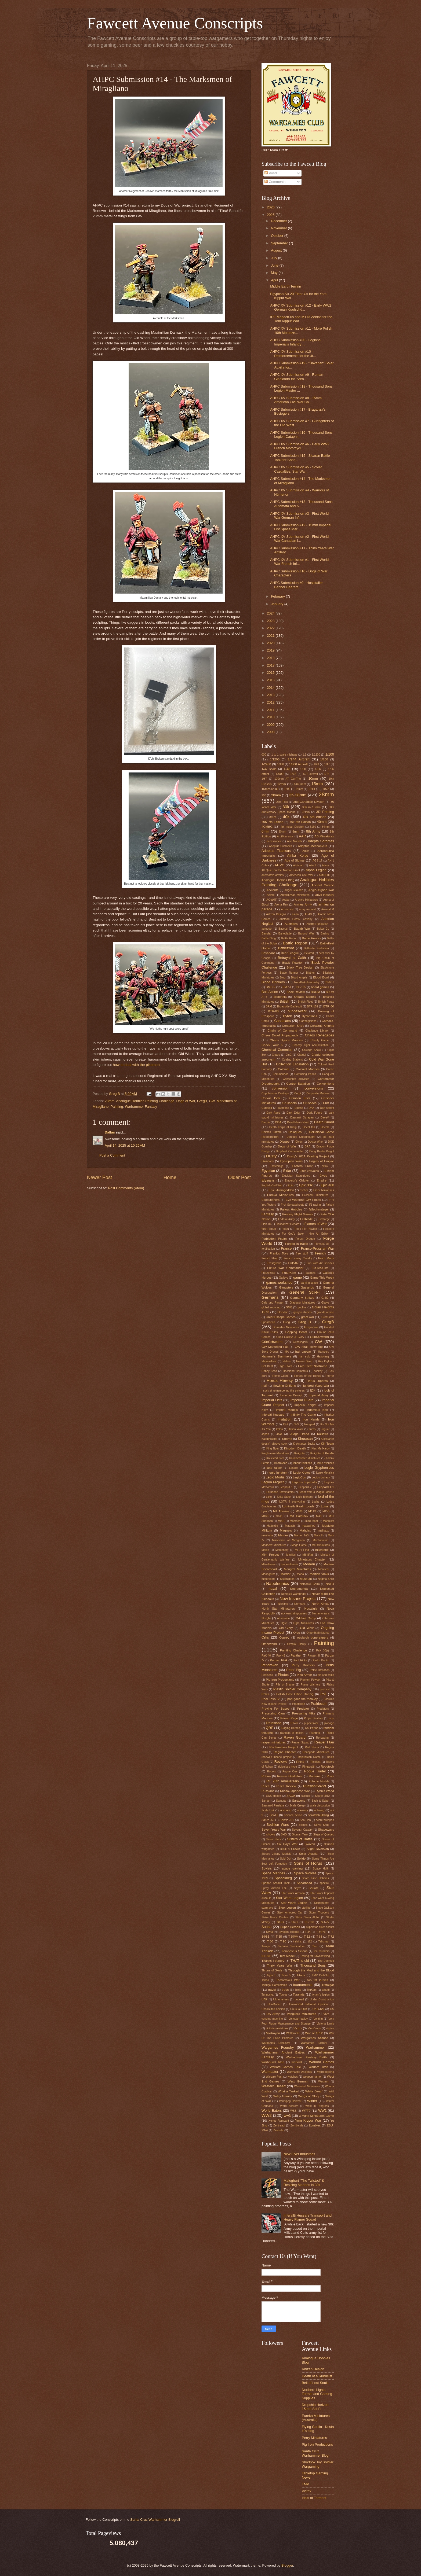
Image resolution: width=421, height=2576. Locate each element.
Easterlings (277, 1166)
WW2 (267, 2115)
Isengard (309, 1424)
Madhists (328, 1520)
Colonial (283, 1069)
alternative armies (273, 875)
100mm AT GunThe (287, 778)
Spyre (297, 1888)
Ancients (272, 890)
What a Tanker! (288, 2091)
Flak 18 (266, 1224)
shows (270, 1834)
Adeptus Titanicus (276, 851)
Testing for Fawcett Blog (315, 1956)
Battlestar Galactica (316, 948)
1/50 (303, 769)
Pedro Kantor (321, 1660)
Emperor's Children (297, 1180)
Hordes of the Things (307, 1375)
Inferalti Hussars (273, 1414)
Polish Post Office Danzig (294, 1694)
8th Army (313, 831)
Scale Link (268, 1810)
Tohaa (265, 1980)
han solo (304, 1356)
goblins (301, 1307)
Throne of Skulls (272, 1970)
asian (295, 914)
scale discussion (320, 1805)
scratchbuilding (318, 1815)
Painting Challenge (293, 1650)
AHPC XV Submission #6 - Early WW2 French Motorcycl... (299, 446)
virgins (330, 2028)
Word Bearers (289, 2105)
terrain (266, 1956)
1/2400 (266, 764)
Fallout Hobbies (291, 1209)
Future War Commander (285, 1267)
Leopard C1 (325, 1487)
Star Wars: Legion (294, 1902)
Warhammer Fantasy (141, 1107)
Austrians (291, 923)
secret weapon (325, 1820)
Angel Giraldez (294, 890)
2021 (271, 636)
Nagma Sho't (326, 1578)
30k (285, 806)
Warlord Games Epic (285, 2067)
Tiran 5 (286, 1975)
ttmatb (326, 1989)
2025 (271, 215)
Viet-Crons (314, 2028)
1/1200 (275, 759)
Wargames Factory (314, 2042)
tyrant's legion (320, 1994)
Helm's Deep (304, 1361)
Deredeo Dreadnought (300, 1136)
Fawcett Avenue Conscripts (175, 23)
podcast (325, 1689)
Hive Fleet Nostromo (312, 1366)
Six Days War (287, 1844)
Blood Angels (299, 977)
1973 (325, 788)
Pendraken (270, 1665)
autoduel (267, 928)
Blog (282, 977)
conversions (313, 1088)
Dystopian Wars (291, 1161)
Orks (265, 1637)
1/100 (329, 754)
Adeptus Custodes (280, 846)
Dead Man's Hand (298, 1122)
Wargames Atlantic (314, 2038)
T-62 (307, 1936)
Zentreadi (279, 2125)
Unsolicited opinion (273, 2009)
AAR (302, 836)
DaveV (325, 1117)
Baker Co (323, 928)
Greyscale (311, 1327)
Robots (271, 1771)
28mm (109, 1101)
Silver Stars (273, 1839)
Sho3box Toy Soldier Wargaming (317, 2464)
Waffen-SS (292, 2033)
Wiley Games (282, 2096)
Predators (323, 1708)
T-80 (270, 1941)
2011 (271, 710)
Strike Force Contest (275, 1917)
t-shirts (297, 1941)
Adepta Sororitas (321, 841)
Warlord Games (321, 2062)
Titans (301, 1975)
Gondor (282, 1312)
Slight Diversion (318, 1848)
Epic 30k (306, 1185)
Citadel (301, 1054)
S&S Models (274, 1795)
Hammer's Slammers (276, 1356)
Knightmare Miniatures (275, 1453)
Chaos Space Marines (286, 1040)
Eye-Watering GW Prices (303, 1199)
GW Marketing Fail (275, 1346)
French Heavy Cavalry (298, 1258)
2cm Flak (282, 801)
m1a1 (278, 1516)
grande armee (325, 1312)
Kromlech (280, 1462)
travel (272, 1989)
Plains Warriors (310, 1684)
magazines (308, 1525)
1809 (287, 788)
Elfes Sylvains (309, 1170)
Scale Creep (297, 1805)
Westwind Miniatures (307, 2086)
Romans (314, 1776)
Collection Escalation (292, 1064)
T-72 (331, 1936)
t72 (310, 1941)
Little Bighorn (304, 1496)
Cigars (276, 1054)
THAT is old (300, 1961)
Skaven (310, 1844)
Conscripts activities (296, 1078)
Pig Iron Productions (280, 1679)
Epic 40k (327, 1185)
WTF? (306, 2110)
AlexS (312, 865)
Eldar (287, 1171)
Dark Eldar (293, 1112)
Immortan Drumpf (291, 1395)
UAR (264, 1999)
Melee (265, 1549)
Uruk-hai (318, 2009)
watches (293, 2076)
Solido (301, 1858)
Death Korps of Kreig (283, 1127)
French (320, 1253)
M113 (312, 1511)
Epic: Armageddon (281, 1190)
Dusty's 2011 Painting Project (308, 1156)
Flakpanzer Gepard (287, 1224)
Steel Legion (287, 1907)
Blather (310, 972)
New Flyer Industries (299, 2154)
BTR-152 (312, 1006)
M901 (281, 1520)
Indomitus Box (317, 1409)
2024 (271, 613)
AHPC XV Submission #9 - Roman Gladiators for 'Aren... (296, 377)
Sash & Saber (320, 1800)
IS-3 (296, 1424)
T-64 (319, 1936)
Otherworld (269, 1644)
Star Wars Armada (293, 1893)
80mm (282, 831)
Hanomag (323, 1356)
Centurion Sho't (293, 1025)
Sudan (266, 1927)
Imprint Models (287, 1409)
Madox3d (272, 1525)
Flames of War (315, 1224)
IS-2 (285, 1424)
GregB (202, 1101)
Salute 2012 (322, 1795)
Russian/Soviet (314, 1786)
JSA (279, 1434)
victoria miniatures (277, 2028)
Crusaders (289, 1103)
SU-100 (309, 1922)
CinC (288, 1054)
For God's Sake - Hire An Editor (305, 1233)
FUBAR (293, 1263)
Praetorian (298, 1703)
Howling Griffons (284, 1385)
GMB (289, 1307)
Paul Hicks (300, 1660)
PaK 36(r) (322, 1650)
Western (323, 2081)
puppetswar (311, 1723)
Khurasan (305, 1439)
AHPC (279, 865)
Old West (307, 1627)
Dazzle (266, 1122)
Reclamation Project (283, 1747)
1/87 (264, 778)
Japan (265, 1434)
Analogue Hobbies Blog (278, 880)
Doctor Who (315, 1141)
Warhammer (315, 2047)
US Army (273, 2013)
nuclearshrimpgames (294, 1613)
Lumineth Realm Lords (298, 1506)
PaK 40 (266, 1655)
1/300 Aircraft (298, 764)
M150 (325, 1511)
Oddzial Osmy (306, 1618)
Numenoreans (321, 1613)
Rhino (300, 1761)
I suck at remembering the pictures (283, 1390)
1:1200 (316, 754)
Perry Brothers (303, 1665)
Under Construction (322, 1999)
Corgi (297, 1093)
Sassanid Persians (273, 1805)
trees (285, 1989)
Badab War (302, 928)
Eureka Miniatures (280, 1195)
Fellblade (306, 1219)
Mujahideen (287, 1578)
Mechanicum (320, 1540)
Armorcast (287, 909)
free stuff (302, 1253)
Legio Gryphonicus (319, 1468)
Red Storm (312, 1747)
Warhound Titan (273, 2062)
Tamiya (266, 1946)
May (274, 273)
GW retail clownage (309, 1346)
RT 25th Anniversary (282, 1781)
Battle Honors (311, 938)
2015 (271, 680)
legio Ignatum (278, 1472)
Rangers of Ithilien (291, 1732)
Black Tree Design (300, 967)
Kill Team (327, 1443)
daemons (283, 1107)
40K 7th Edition (272, 821)
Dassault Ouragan (302, 1117)
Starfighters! (321, 1902)
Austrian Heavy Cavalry (296, 919)
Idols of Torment (314, 2498)
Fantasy (268, 1214)
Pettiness (267, 1674)
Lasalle (293, 1467)
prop (331, 1718)
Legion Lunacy (321, 1477)
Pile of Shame (285, 1684)
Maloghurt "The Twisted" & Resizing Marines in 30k (304, 2182)
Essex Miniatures (323, 1190)
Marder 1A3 (301, 1535)
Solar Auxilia (308, 1853)
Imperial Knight (306, 1405)
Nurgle (266, 1618)
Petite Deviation (320, 1670)
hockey (318, 1371)
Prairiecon (318, 1704)
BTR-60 (328, 1006)
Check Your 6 (272, 1045)
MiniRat (307, 1554)
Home (170, 1177)
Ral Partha (311, 1728)
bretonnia (280, 996)
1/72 (293, 773)
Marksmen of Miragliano (288, 1540)
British (284, 1001)
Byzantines (309, 1016)
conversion (280, 1088)
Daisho (299, 1107)
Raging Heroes (290, 1728)
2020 (271, 643)
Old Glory (286, 1627)
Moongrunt (268, 1574)
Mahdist (305, 1530)
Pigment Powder (310, 1679)
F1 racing (315, 1204)
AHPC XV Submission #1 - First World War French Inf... (299, 562)
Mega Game (299, 1545)
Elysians (268, 1180)
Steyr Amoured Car (289, 1912)
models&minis (289, 1564)
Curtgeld (267, 1107)
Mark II (318, 1535)
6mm (265, 831)
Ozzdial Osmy (296, 1644)
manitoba (267, 1535)
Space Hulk (320, 1868)
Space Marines (273, 1873)
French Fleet (270, 1258)
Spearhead (304, 1883)
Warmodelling (325, 2071)
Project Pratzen (313, 1718)
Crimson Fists (299, 1098)
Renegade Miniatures (316, 1752)
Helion (287, 1361)
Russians (268, 1791)
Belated (309, 953)
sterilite (306, 1907)
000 (264, 754)
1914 (311, 788)
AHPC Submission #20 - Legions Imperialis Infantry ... (295, 342)
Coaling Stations (292, 1059)
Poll (323, 1694)
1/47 (327, 764)
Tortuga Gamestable (274, 1984)
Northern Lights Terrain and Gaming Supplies (317, 2394)
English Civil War (272, 1185)
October (277, 236)
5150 (313, 826)
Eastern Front (302, 1166)
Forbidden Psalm (274, 1238)
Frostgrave (274, 1263)
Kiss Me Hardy (320, 1448)
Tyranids (299, 1994)
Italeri (279, 1429)
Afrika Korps (297, 855)
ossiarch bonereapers (312, 1637)
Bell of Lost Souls (315, 2383)
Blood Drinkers (273, 982)
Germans (270, 1297)
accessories (274, 841)
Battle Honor (289, 938)
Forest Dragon (305, 1238)
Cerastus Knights (322, 1025)
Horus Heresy (280, 1380)
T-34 (308, 1931)
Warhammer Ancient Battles (283, 2052)
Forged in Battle (296, 1243)
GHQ (324, 1297)
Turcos (283, 1994)
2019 (271, 650)
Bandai (266, 933)
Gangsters (286, 1287)
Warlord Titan (318, 2067)
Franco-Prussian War (317, 1248)
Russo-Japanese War (295, 1791)
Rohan (266, 1776)
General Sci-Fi (304, 1292)
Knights (299, 1453)
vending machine (272, 2018)
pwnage (329, 1723)
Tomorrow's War (288, 1980)
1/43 (316, 764)
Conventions (325, 1083)
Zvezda (278, 2130)
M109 (299, 1511)
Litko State (284, 1496)
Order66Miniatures (317, 1632)
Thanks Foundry (273, 1960)
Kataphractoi (269, 1438)
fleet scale (269, 1228)
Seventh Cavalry (302, 1829)
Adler (305, 850)
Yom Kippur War (308, 2120)
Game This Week (322, 1277)
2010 (271, 717)
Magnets (286, 1530)
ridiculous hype (287, 1766)
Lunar (325, 1506)
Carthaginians (308, 1021)
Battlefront (286, 948)
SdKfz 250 (268, 1820)
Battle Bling (269, 938)
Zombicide (297, 2125)
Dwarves (268, 1161)
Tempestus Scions (294, 1951)
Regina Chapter (285, 1752)
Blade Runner (289, 972)
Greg (286, 1322)
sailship (305, 1795)
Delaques (295, 1132)
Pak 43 (280, 1655)
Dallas (110, 1132)
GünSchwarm (272, 1342)
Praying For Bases (275, 1708)
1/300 (280, 764)
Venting (318, 2018)
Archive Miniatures (306, 899)
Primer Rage (289, 1718)
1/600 (280, 773)
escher (304, 1190)
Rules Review (286, 1786)
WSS (293, 2110)
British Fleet (305, 1001)
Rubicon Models (319, 1781)
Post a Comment (112, 1155)
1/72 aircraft (310, 773)
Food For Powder (306, 1228)
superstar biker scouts (320, 1927)
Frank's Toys (279, 1253)
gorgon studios (302, 1312)
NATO (330, 1583)
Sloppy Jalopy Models (276, 1853)
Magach (290, 1525)
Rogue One (289, 1771)
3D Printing (325, 812)
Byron (287, 1016)
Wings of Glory (308, 2096)
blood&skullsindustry (307, 982)
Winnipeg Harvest (290, 2101)
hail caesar (303, 1351)
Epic (291, 1185)
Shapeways (326, 1829)
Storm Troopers (319, 1912)
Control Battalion (298, 1083)
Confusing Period (305, 1074)
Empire (321, 1180)
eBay (325, 1166)
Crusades (310, 1103)
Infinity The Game (303, 1414)
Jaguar (325, 1429)
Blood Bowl (321, 977)
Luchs (315, 1501)
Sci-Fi (274, 1815)
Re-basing (322, 1737)
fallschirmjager (319, 1209)
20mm (276, 795)
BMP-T (287, 987)
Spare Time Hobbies (315, 1878)
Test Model (287, 1955)
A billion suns (285, 836)
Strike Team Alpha (307, 1917)
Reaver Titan (324, 1742)
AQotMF (271, 899)
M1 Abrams (281, 1511)
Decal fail (309, 1127)
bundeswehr (297, 1011)
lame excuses (325, 1463)
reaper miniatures (274, 1742)
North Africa (320, 1603)
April (275, 280)
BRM (269, 1006)
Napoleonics (277, 1583)
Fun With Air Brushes (320, 1263)
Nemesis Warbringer (293, 1593)
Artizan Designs (276, 914)
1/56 (318, 769)
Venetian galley (298, 2018)
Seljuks (303, 1824)
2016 (271, 673)
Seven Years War (274, 1829)
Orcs (296, 1632)
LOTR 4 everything (292, 1501)
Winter (312, 2101)
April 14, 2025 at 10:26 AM (125, 1145)
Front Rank (326, 1258)
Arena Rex (281, 904)
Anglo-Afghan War (321, 890)
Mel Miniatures (321, 1545)
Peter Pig (293, 1670)
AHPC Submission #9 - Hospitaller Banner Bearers (296, 585)
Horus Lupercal (318, 1380)
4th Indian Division (292, 826)
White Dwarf (313, 2091)
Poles (265, 1694)
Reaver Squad (300, 1742)
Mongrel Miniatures (297, 1569)
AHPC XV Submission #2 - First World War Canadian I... (299, 539)
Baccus (283, 928)
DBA (278, 1122)
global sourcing (271, 1307)
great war (307, 1317)
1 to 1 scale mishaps (284, 754)
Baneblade (285, 933)
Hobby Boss (269, 1371)
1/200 (324, 759)
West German (298, 2081)
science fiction (293, 1815)
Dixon (298, 1141)
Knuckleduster (275, 1458)
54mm (325, 826)
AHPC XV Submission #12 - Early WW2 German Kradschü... (300, 307)
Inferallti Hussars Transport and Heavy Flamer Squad (308, 2217)
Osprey (284, 1637)
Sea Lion (305, 1820)
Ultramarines (281, 1999)
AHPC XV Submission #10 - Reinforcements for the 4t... (293, 353)
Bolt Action (270, 992)
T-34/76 (321, 1931)
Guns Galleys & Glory (290, 1336)
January (277, 604)
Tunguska (268, 1994)
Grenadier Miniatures (286, 1327)
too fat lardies (317, 1980)
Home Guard (281, 1375)
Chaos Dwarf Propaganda (280, 1035)
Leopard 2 (305, 1487)
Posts (270, 173)
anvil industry (324, 894)
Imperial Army (319, 1395)
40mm (321, 822)
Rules (266, 1786)
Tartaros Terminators (291, 1946)
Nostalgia (310, 1608)
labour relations (302, 1463)
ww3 (287, 2116)
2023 (271, 621)
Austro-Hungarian (317, 923)
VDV (326, 2013)
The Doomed (326, 1960)
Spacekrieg (283, 1878)
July (274, 258)
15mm (317, 783)
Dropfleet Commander (290, 1151)
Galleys (283, 1277)
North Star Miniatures (278, 1608)
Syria (269, 1931)
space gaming (292, 1868)
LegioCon (299, 1477)
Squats (313, 1888)
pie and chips (326, 1674)
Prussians (274, 1723)
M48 (318, 1516)
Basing (325, 933)
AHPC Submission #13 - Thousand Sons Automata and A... (301, 504)
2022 (271, 628)
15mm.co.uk (270, 788)
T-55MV (293, 1936)
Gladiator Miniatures (302, 1302)
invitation (284, 1419)
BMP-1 (330, 982)
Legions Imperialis (304, 1482)
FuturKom (289, 1272)
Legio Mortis (275, 1477)
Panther (296, 1655)
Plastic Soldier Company (292, 1689)
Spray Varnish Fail (274, 1888)
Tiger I (271, 1975)
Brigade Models (305, 996)
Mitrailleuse (268, 1564)
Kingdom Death (295, 1448)
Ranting (315, 1732)
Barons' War (306, 933)
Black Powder (292, 962)
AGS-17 (317, 860)
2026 (271, 207)
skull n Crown (290, 1848)
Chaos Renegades (319, 1035)
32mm (306, 812)
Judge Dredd (299, 1434)
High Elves (285, 1366)
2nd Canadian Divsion (309, 801)
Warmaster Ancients (299, 2071)
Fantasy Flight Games (297, 1214)
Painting (117, 1107)
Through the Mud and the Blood (311, 1970)
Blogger (287, 2565)
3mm (272, 817)
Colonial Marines (308, 1069)
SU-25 (325, 1922)
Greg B (305, 1322)
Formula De (321, 1243)
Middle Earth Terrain (285, 286)
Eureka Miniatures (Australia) (316, 2418)
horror (330, 1375)
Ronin (330, 1776)
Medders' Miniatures (274, 1545)
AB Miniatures (324, 836)
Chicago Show (311, 1049)
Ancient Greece (322, 885)
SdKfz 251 (287, 1819)
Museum (306, 1578)
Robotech (327, 1766)
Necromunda (299, 1588)
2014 (271, 688)
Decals (325, 1127)
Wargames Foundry (278, 2047)
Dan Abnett (327, 1107)
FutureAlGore (320, 1268)
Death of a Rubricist (317, 2376)
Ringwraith (308, 1766)
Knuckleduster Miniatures (304, 1458)
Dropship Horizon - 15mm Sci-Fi (316, 2407)
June (275, 265)
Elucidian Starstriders (296, 1175)
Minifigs (291, 1554)
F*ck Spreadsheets (292, 1204)
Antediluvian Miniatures (294, 894)
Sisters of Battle (300, 1839)
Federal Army (286, 1219)
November (279, 228)
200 (264, 795)
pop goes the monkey (302, 1699)
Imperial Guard (302, 1400)
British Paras (326, 1001)
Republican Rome (309, 1757)
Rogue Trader (315, 1771)
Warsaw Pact (274, 2076)
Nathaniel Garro (310, 1584)
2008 (271, 732)
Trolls (298, 1989)
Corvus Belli (271, 1098)
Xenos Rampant (278, 2120)
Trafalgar (328, 1984)
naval (273, 1589)
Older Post (239, 1177)
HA (287, 1351)
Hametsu (323, 1351)
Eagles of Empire (321, 1161)
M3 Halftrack (299, 1516)
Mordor (286, 1574)
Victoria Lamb (325, 2023)
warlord (297, 2062)
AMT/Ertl (324, 875)
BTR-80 (273, 1011)
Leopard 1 (286, 1487)
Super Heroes (290, 1927)
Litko (269, 1496)
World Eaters (272, 2110)
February (278, 596)
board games (320, 987)
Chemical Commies (277, 1050)
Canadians (282, 1021)
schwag (319, 1810)
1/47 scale (269, 769)
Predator (303, 1708)
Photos (283, 1675)
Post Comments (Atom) (126, 1188)
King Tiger (272, 1448)
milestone (322, 1549)
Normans (300, 1603)
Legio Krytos (302, 1472)
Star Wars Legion (289, 1898)
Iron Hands (311, 1419)
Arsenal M (327, 909)
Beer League (290, 953)
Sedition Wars (278, 1825)
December (279, 221)
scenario (285, 1810)
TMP (305, 2484)
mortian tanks (319, 1574)
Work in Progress (317, 2105)
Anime (270, 894)
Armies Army (303, 904)
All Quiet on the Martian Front (281, 870)
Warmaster (270, 2072)
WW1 (322, 2110)
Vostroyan (273, 2033)
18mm (299, 788)
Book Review (295, 991)
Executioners (271, 1199)
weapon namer (312, 2076)
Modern (309, 1564)
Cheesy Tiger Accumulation (310, 1045)
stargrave (267, 1907)
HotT (264, 1385)
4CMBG (267, 826)
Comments (274, 182)
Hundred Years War (315, 1385)
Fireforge (324, 1219)
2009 (271, 725)
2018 (271, 658)
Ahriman (298, 865)
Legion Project (273, 1482)
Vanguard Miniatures (301, 2013)
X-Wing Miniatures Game (316, 2115)
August (277, 250)
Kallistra (322, 1434)
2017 (271, 665)
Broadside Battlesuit (289, 1006)
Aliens (325, 865)
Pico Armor (304, 1674)
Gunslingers (300, 1342)
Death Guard (324, 1122)
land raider (274, 1467)
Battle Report (295, 943)
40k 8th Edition (300, 821)
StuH (295, 1922)
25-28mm (297, 795)
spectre (324, 1883)
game (297, 1277)
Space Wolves (305, 1873)
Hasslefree (269, 1361)
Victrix (297, 2028)
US (332, 2009)
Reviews (281, 1762)
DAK (311, 1107)
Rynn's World (324, 1791)
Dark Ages (273, 1112)
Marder (283, 1535)
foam (286, 1228)
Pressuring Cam (273, 1713)
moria (300, 1574)
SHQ (284, 1834)
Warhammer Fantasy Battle (306, 2057)
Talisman (323, 1941)
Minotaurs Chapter (312, 1559)
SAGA (290, 1795)
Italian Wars (295, 1429)
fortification (268, 1248)
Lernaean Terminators (279, 1492)
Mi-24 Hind (302, 1549)
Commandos (280, 1074)
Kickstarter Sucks (304, 1443)
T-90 (283, 1941)
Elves (323, 1175)
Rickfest (316, 1761)
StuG (280, 1922)
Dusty (271, 1156)
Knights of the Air (322, 1453)
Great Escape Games (280, 1317)
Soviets (267, 1868)
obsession (283, 1618)
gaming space (309, 1282)
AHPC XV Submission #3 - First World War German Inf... (299, 515)
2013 (271, 695)
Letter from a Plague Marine (316, 1492)
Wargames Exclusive (276, 2042)
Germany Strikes (302, 1297)
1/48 (287, 769)
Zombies (315, 2125)
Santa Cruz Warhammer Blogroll (155, 2520)
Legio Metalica (325, 1472)
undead (299, 1999)
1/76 (326, 773)
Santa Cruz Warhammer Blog (315, 2453)
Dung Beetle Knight (321, 1151)
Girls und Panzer (273, 1302)
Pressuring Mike (303, 1713)
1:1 (304, 754)
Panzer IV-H (278, 1660)
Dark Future (314, 1112)
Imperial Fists (272, 1400)
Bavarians (268, 953)
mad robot (311, 1520)
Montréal (323, 1569)
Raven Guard (295, 1737)
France (286, 1248)
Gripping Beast (296, 1332)
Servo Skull (321, 1824)
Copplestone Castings (275, 1093)
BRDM (315, 991)
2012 (271, 702)
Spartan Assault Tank (276, 1883)
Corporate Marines (317, 1093)
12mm (281, 784)
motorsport (268, 1578)
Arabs (285, 899)
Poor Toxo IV (271, 1699)
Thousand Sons (313, 1965)
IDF (312, 1390)
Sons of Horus (308, 1863)
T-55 (279, 1936)
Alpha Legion (316, 870)
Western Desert (274, 2086)
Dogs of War (185, 1101)
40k (286, 816)
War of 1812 (314, 2033)
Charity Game (319, 1040)
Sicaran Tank (300, 1834)
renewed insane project (277, 1757)
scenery (302, 1810)
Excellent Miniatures (315, 1195)
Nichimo (283, 1603)
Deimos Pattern (272, 1132)
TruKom (312, 1989)
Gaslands (307, 1287)
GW (212, 1101)
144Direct (300, 784)
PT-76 (294, 1723)
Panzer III (314, 1655)
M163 (265, 1516)
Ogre (284, 1623)
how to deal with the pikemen (136, 1065)
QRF (269, 1728)
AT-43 (308, 914)
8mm (295, 831)
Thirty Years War (279, 1965)
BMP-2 (270, 987)
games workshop (279, 1282)
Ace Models (294, 841)
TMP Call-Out (320, 1975)
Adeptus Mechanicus (312, 846)
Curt (326, 1103)
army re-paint (307, 909)
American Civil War (301, 875)
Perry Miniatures (314, 2438)
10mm (313, 779)
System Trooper (289, 1931)
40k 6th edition (314, 817)
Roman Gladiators (290, 1776)
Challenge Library (317, 1030)
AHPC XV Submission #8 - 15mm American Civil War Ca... (296, 400)
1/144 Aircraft (299, 759)
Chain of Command (282, 1030)
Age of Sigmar (295, 860)
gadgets (310, 1272)
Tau (314, 1946)
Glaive (325, 1302)
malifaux (323, 1530)
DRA (307, 1146)
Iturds (312, 1429)
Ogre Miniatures (303, 1623)
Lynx (264, 1511)
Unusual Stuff (298, 2009)
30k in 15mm (311, 807)
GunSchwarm (319, 1336)
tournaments (303, 1985)
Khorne (287, 1438)
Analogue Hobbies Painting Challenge (145, 1101)
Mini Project (270, 1554)
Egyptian (268, 1171)
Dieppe (284, 1141)
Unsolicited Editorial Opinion (308, 2004)
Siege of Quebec (323, 1834)
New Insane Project (297, 1598)
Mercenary (282, 1549)
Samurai (281, 1800)
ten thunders (321, 1951)
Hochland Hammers (295, 1371)
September (280, 243)
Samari (266, 1800)
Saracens (298, 1800)
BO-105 (301, 987)
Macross (295, 1520)
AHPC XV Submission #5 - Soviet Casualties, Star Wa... (296, 469)
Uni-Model (274, 2004)
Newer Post (99, 1177)
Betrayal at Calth (292, 958)
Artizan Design (313, 2369)
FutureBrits (268, 1272)
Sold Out (285, 1858)
